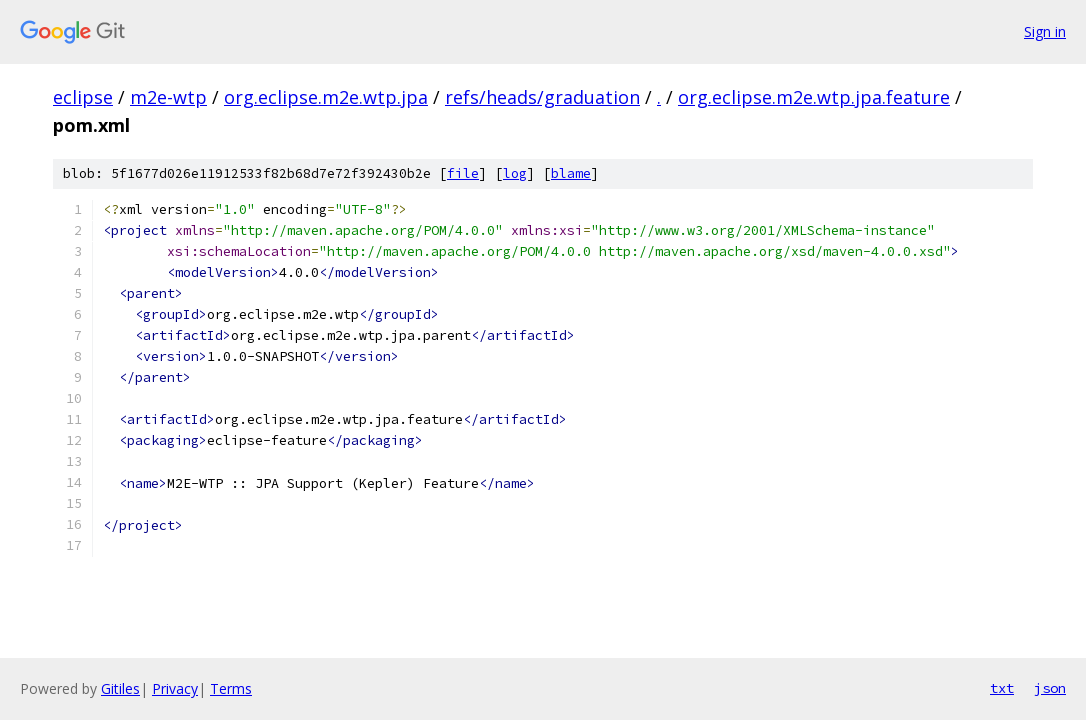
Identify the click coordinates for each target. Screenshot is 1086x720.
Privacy (175, 688)
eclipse (83, 97)
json (1050, 688)
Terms (231, 688)
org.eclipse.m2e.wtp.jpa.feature (814, 97)
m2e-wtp (168, 97)
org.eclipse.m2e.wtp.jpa (326, 97)
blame (571, 173)
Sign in (1045, 31)
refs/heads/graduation (542, 97)
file (463, 173)
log (515, 173)
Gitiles (120, 688)
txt (1002, 688)
